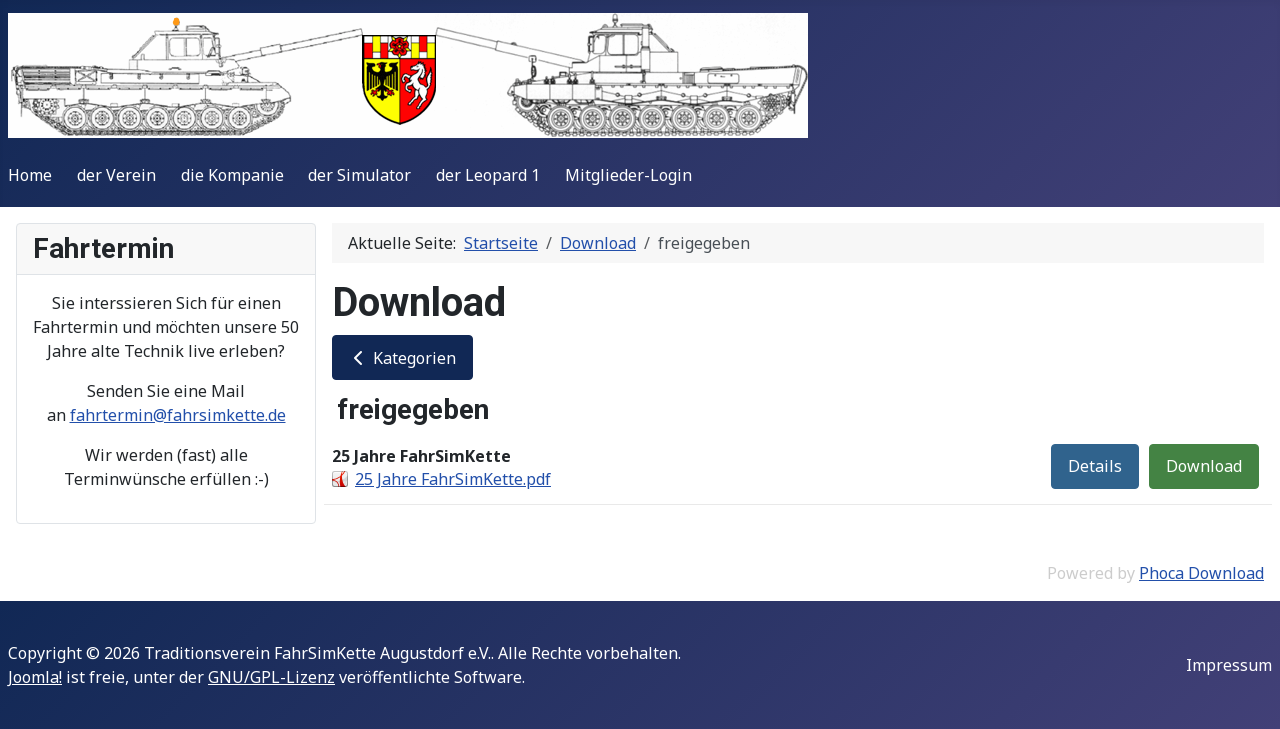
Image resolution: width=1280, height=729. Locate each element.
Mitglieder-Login (628, 175)
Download (1204, 466)
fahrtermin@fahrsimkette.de (178, 415)
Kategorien (402, 358)
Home (30, 175)
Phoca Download (1201, 573)
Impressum (1229, 665)
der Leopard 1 (488, 175)
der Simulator (359, 175)
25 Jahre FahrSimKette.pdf (453, 479)
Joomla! (35, 677)
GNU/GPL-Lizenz (271, 677)
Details (1095, 466)
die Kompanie (232, 175)
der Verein (116, 175)
